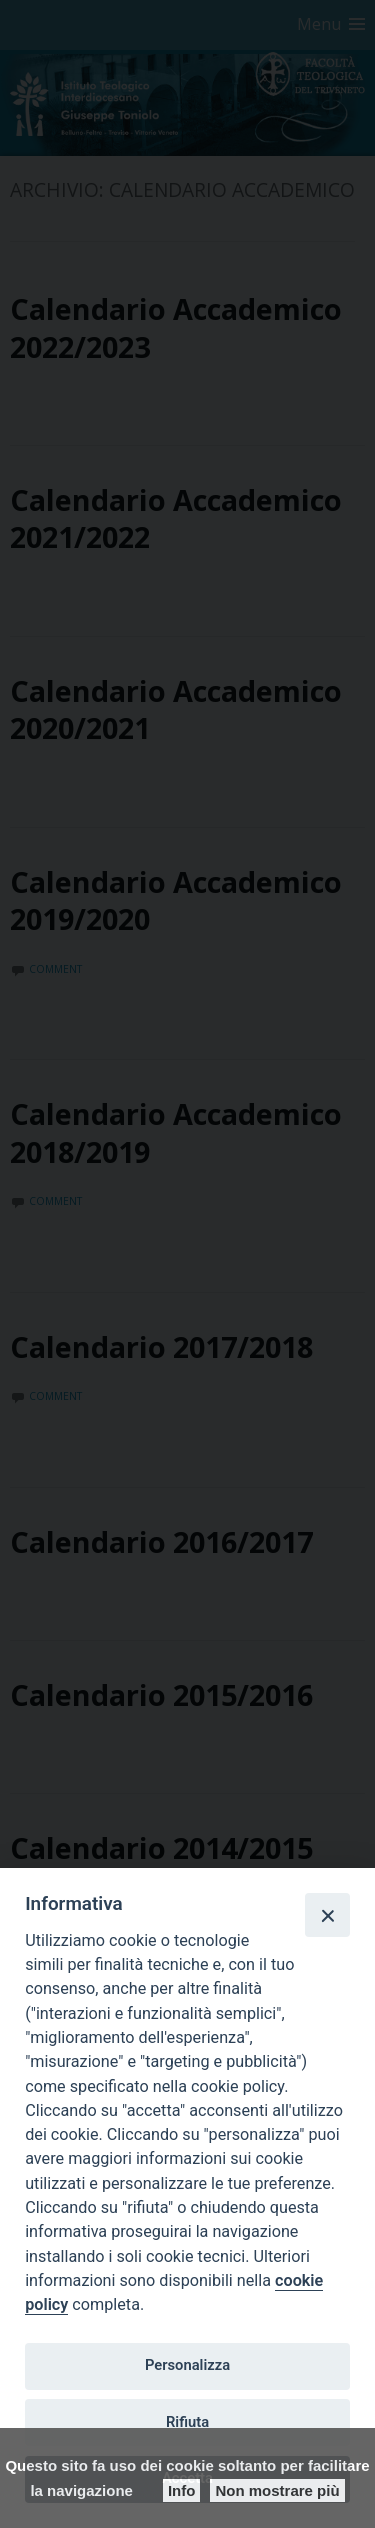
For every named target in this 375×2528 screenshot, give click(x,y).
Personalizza (187, 2365)
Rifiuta (187, 2422)
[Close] (327, 1915)
